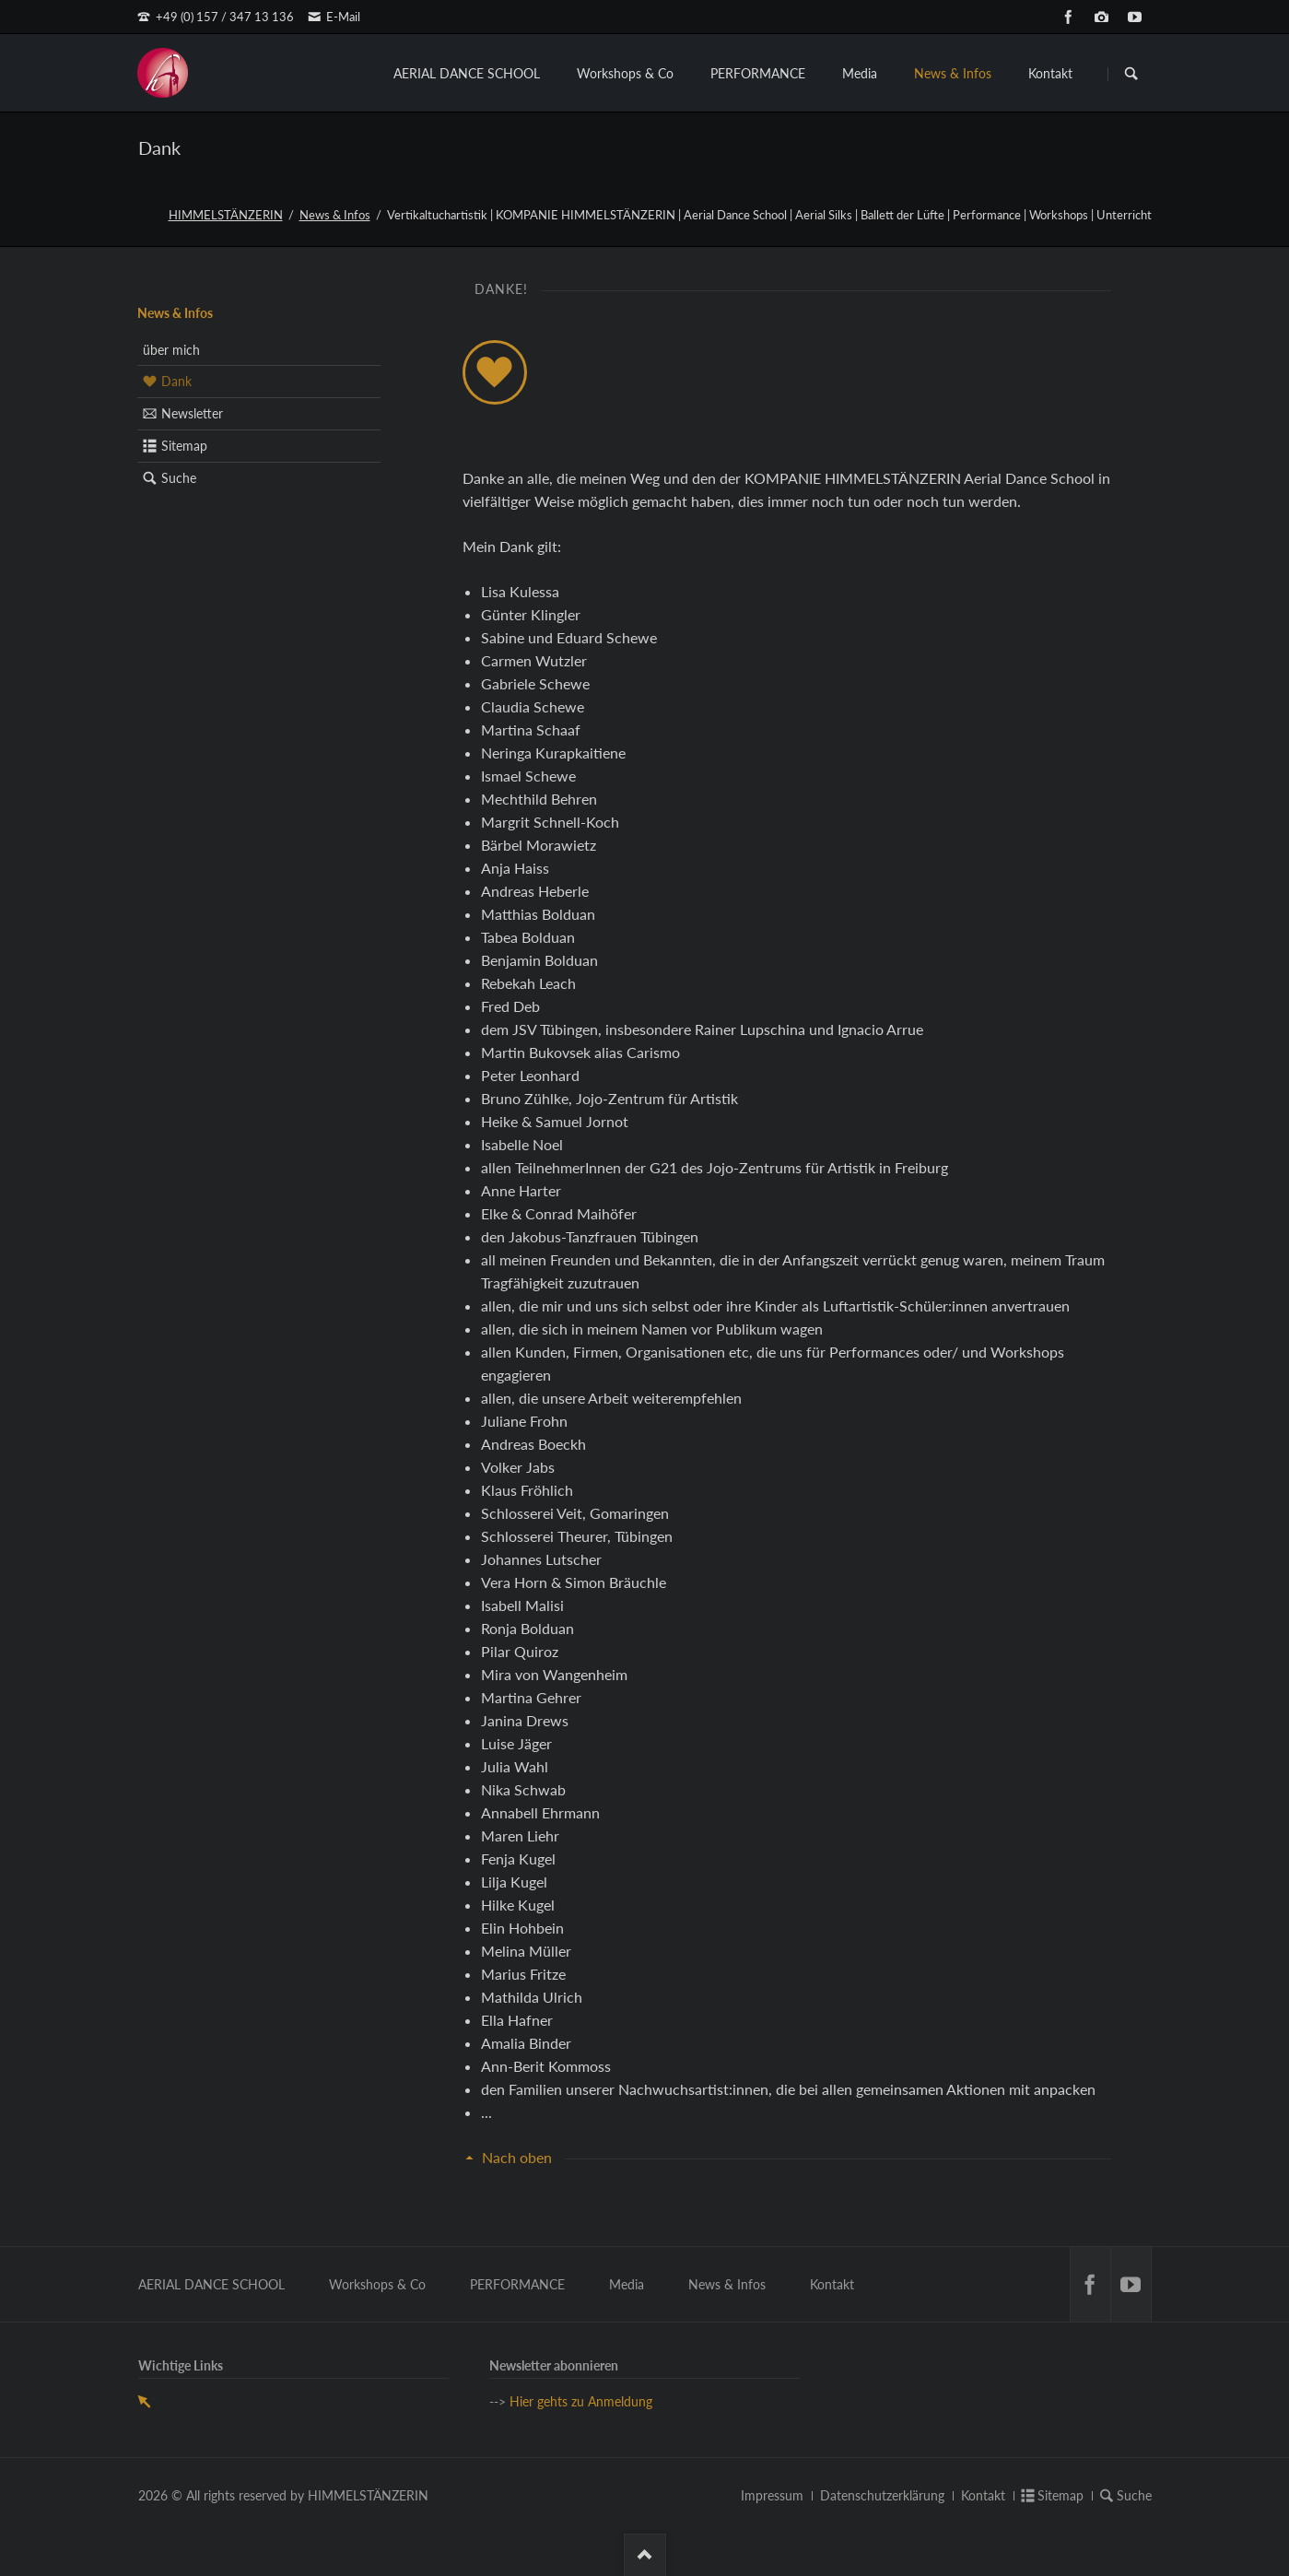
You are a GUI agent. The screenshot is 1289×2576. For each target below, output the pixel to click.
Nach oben (517, 2157)
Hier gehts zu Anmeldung (581, 2401)
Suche (178, 478)
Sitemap (184, 445)
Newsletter (192, 413)
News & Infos (952, 73)
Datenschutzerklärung (882, 2495)
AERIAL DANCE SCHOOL (466, 73)
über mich (171, 350)
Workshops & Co (625, 73)
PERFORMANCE (757, 73)
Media (859, 73)
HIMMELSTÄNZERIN (226, 214)
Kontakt (1050, 73)
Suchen (1131, 73)
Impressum (772, 2495)
